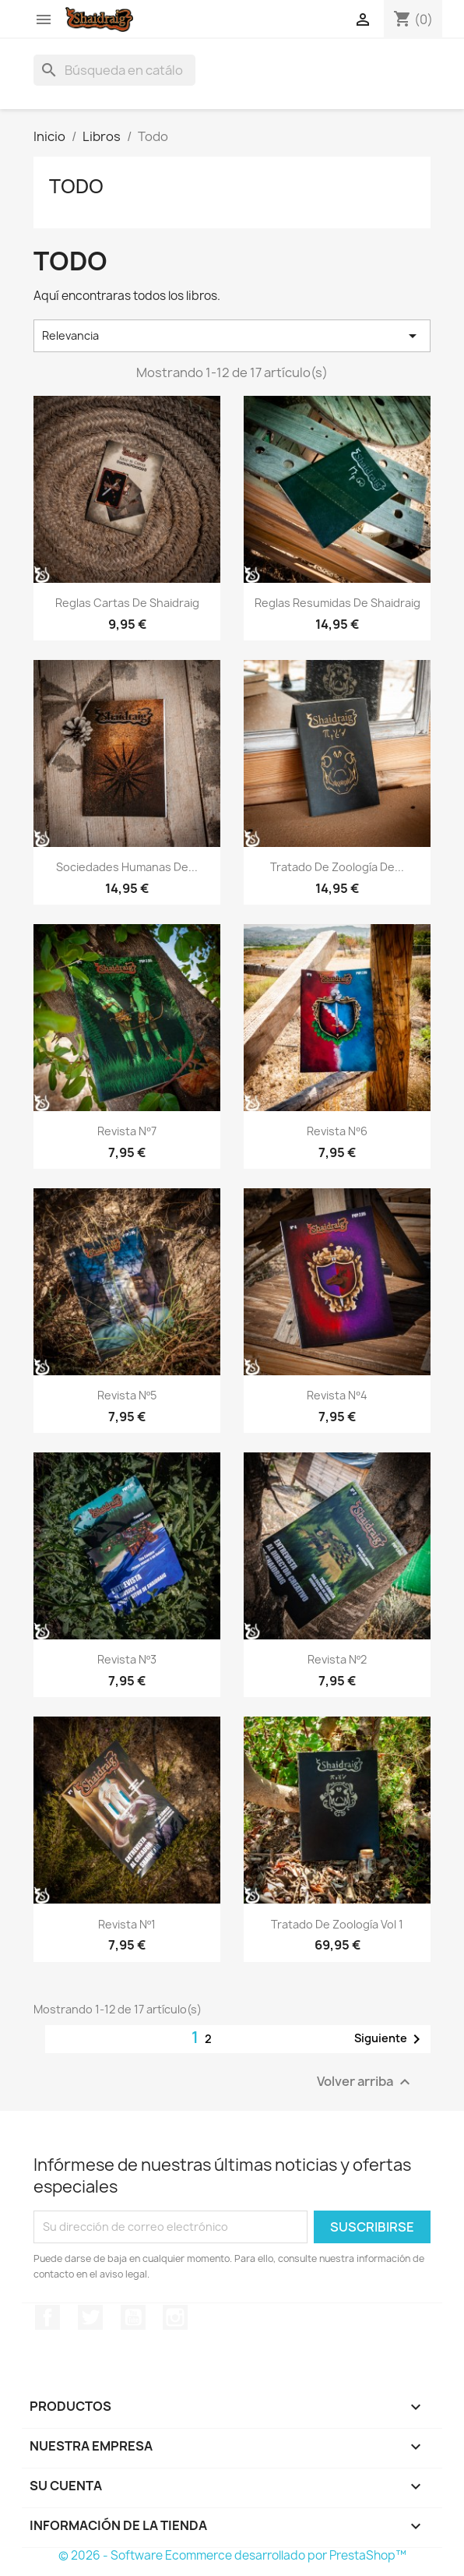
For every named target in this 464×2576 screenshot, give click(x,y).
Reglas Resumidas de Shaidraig (337, 602)
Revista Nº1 (127, 1924)
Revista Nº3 (126, 1659)
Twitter (90, 2317)
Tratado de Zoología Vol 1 (337, 1924)
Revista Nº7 (126, 1131)
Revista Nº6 (337, 1131)
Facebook (47, 2317)
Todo (76, 186)
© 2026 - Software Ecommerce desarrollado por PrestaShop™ (232, 2555)
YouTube (133, 2317)
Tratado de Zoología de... (337, 866)
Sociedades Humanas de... (127, 866)
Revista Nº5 (126, 1395)
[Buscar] (114, 70)
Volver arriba (365, 2081)
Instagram (175, 2317)
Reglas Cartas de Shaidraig (127, 602)
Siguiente (390, 2039)
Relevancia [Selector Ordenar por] (232, 335)
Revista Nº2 (337, 1659)
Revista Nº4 (337, 1395)
